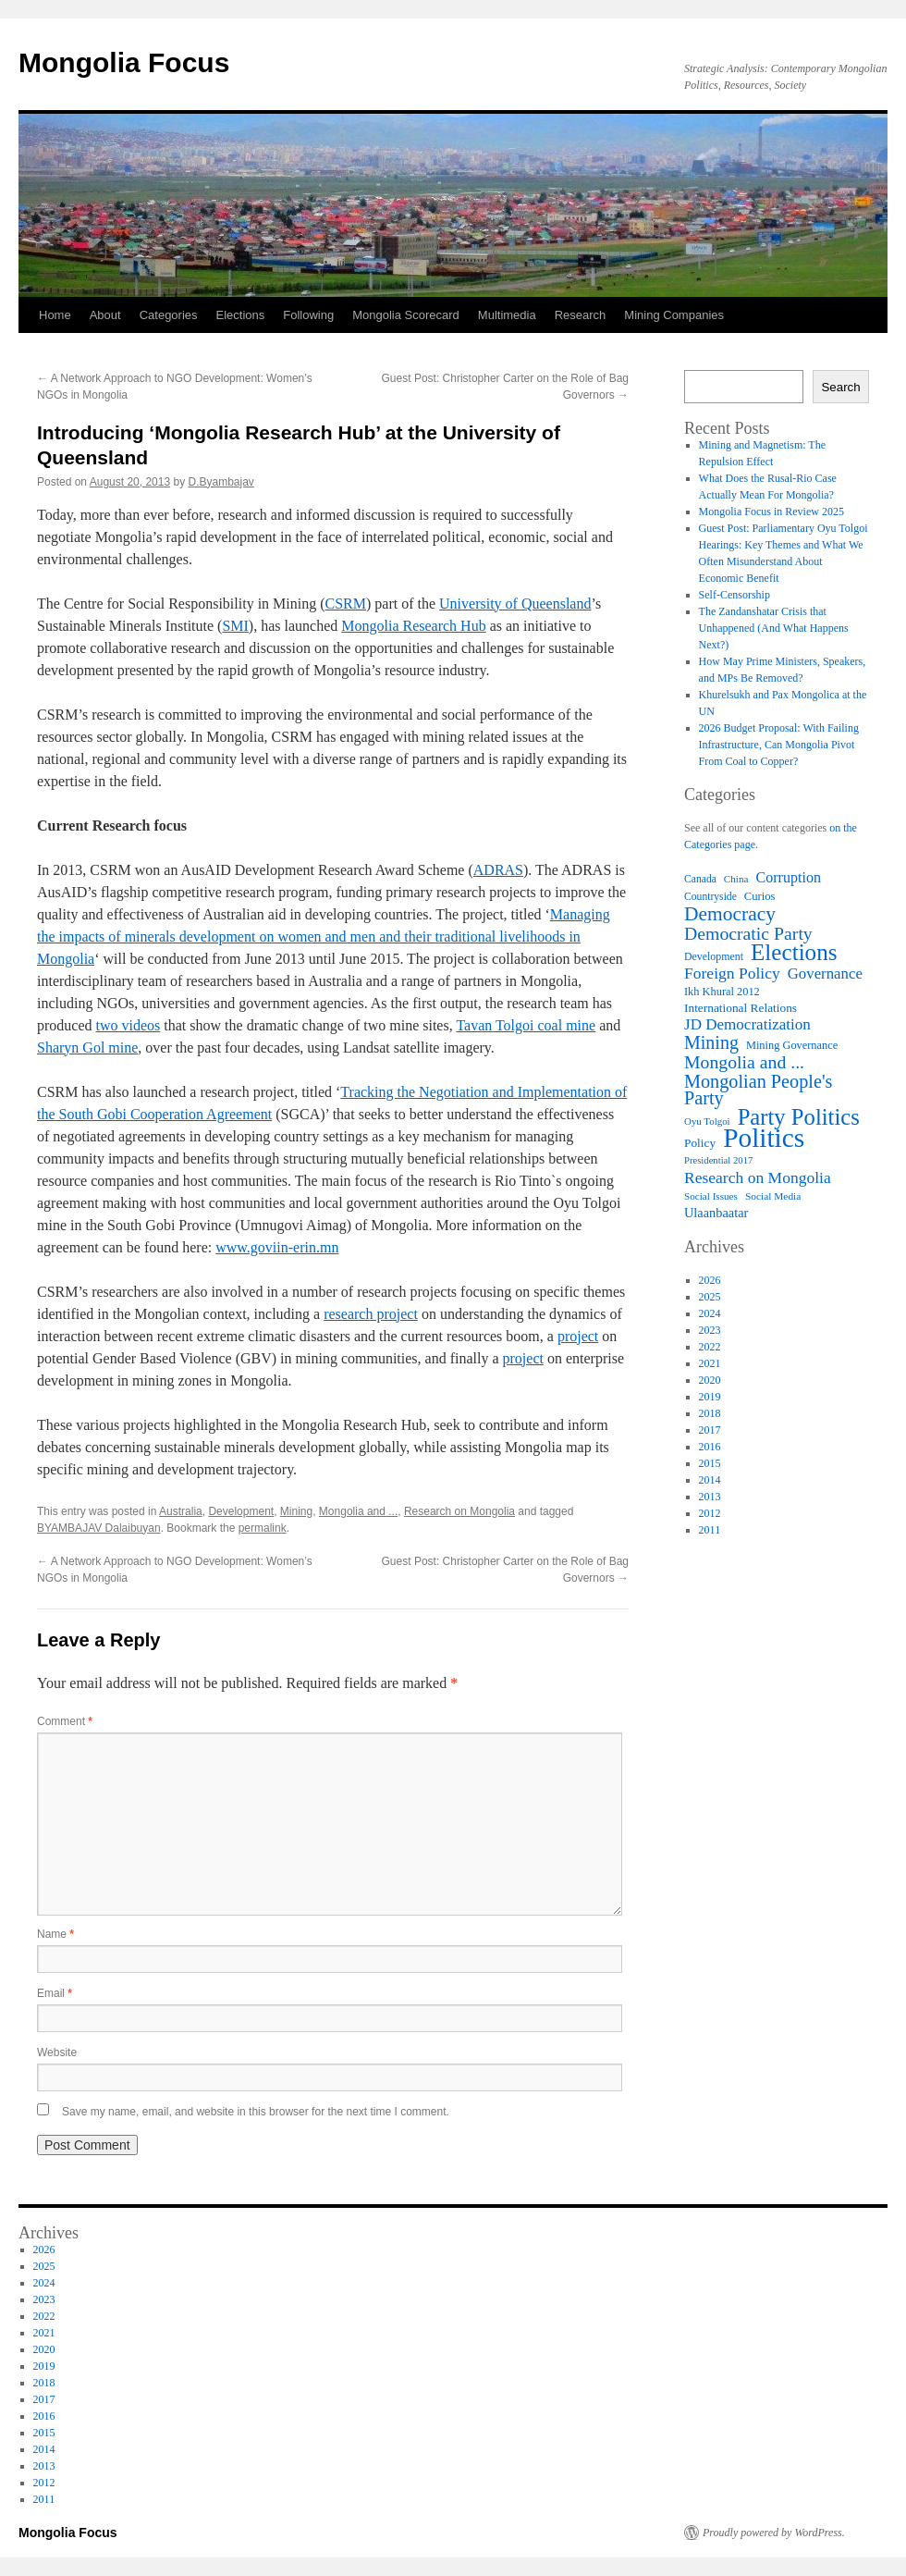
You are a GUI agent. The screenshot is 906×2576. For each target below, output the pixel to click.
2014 (710, 1479)
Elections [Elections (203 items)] (794, 952)
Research (580, 315)
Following (308, 315)
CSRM (345, 603)
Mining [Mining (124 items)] (711, 1042)
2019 (710, 1396)
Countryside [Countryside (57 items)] (710, 897)
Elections (240, 315)
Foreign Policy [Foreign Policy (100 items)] (732, 973)
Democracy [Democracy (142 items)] (730, 914)
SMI (235, 626)
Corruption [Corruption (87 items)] (788, 877)
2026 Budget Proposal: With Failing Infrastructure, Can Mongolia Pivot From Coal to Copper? (779, 744)
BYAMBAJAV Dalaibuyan (99, 1528)
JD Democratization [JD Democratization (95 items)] (747, 1025)
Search (840, 387)
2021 (710, 1363)
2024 (710, 1313)
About (105, 315)
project (577, 1336)
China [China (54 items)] (736, 878)
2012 (710, 1513)
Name (55, 1934)
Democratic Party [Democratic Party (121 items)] (748, 933)
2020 (710, 1380)
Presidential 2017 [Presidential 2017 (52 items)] (718, 1160)
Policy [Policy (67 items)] (700, 1143)
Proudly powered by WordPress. (774, 2532)
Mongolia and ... (358, 1511)
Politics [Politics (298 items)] (763, 1137)
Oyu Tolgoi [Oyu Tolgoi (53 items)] (707, 1121)
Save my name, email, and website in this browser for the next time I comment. (255, 2111)
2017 (710, 1430)
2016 (710, 1446)
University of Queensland (515, 603)
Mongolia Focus (123, 62)
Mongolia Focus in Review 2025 (771, 511)
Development (241, 1511)
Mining (296, 1511)
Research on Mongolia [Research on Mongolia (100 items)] (757, 1177)
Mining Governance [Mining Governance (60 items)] (792, 1045)
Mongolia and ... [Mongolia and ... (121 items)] (744, 1062)
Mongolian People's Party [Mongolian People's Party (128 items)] (758, 1089)
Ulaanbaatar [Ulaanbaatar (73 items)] (716, 1212)
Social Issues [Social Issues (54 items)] (711, 1196)
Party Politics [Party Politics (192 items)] (799, 1117)
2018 (710, 1413)
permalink (263, 1528)
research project (371, 1314)
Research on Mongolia (459, 1511)
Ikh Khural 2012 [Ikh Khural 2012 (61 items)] (722, 991)
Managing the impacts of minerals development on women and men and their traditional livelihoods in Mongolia (323, 936)
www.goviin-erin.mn (276, 1247)
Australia (180, 1511)
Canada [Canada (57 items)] (700, 879)
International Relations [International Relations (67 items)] (740, 1008)
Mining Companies (674, 315)
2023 (710, 1330)
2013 (710, 1496)
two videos (128, 1025)
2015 (710, 1463)
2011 (710, 1529)
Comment (64, 1721)
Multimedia (507, 315)
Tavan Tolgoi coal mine (525, 1025)
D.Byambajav (221, 481)
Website (57, 2052)
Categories (169, 315)
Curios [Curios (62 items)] (760, 896)
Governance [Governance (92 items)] (825, 974)
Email (54, 1993)
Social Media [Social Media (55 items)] (773, 1196)
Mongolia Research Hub (413, 626)
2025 (710, 1296)
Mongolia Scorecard (405, 315)
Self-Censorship (734, 594)
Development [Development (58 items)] (713, 956)
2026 (710, 1280)
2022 (710, 1346)
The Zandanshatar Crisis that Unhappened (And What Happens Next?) (774, 628)
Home (55, 315)
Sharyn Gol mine (87, 1047)
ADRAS (498, 870)
